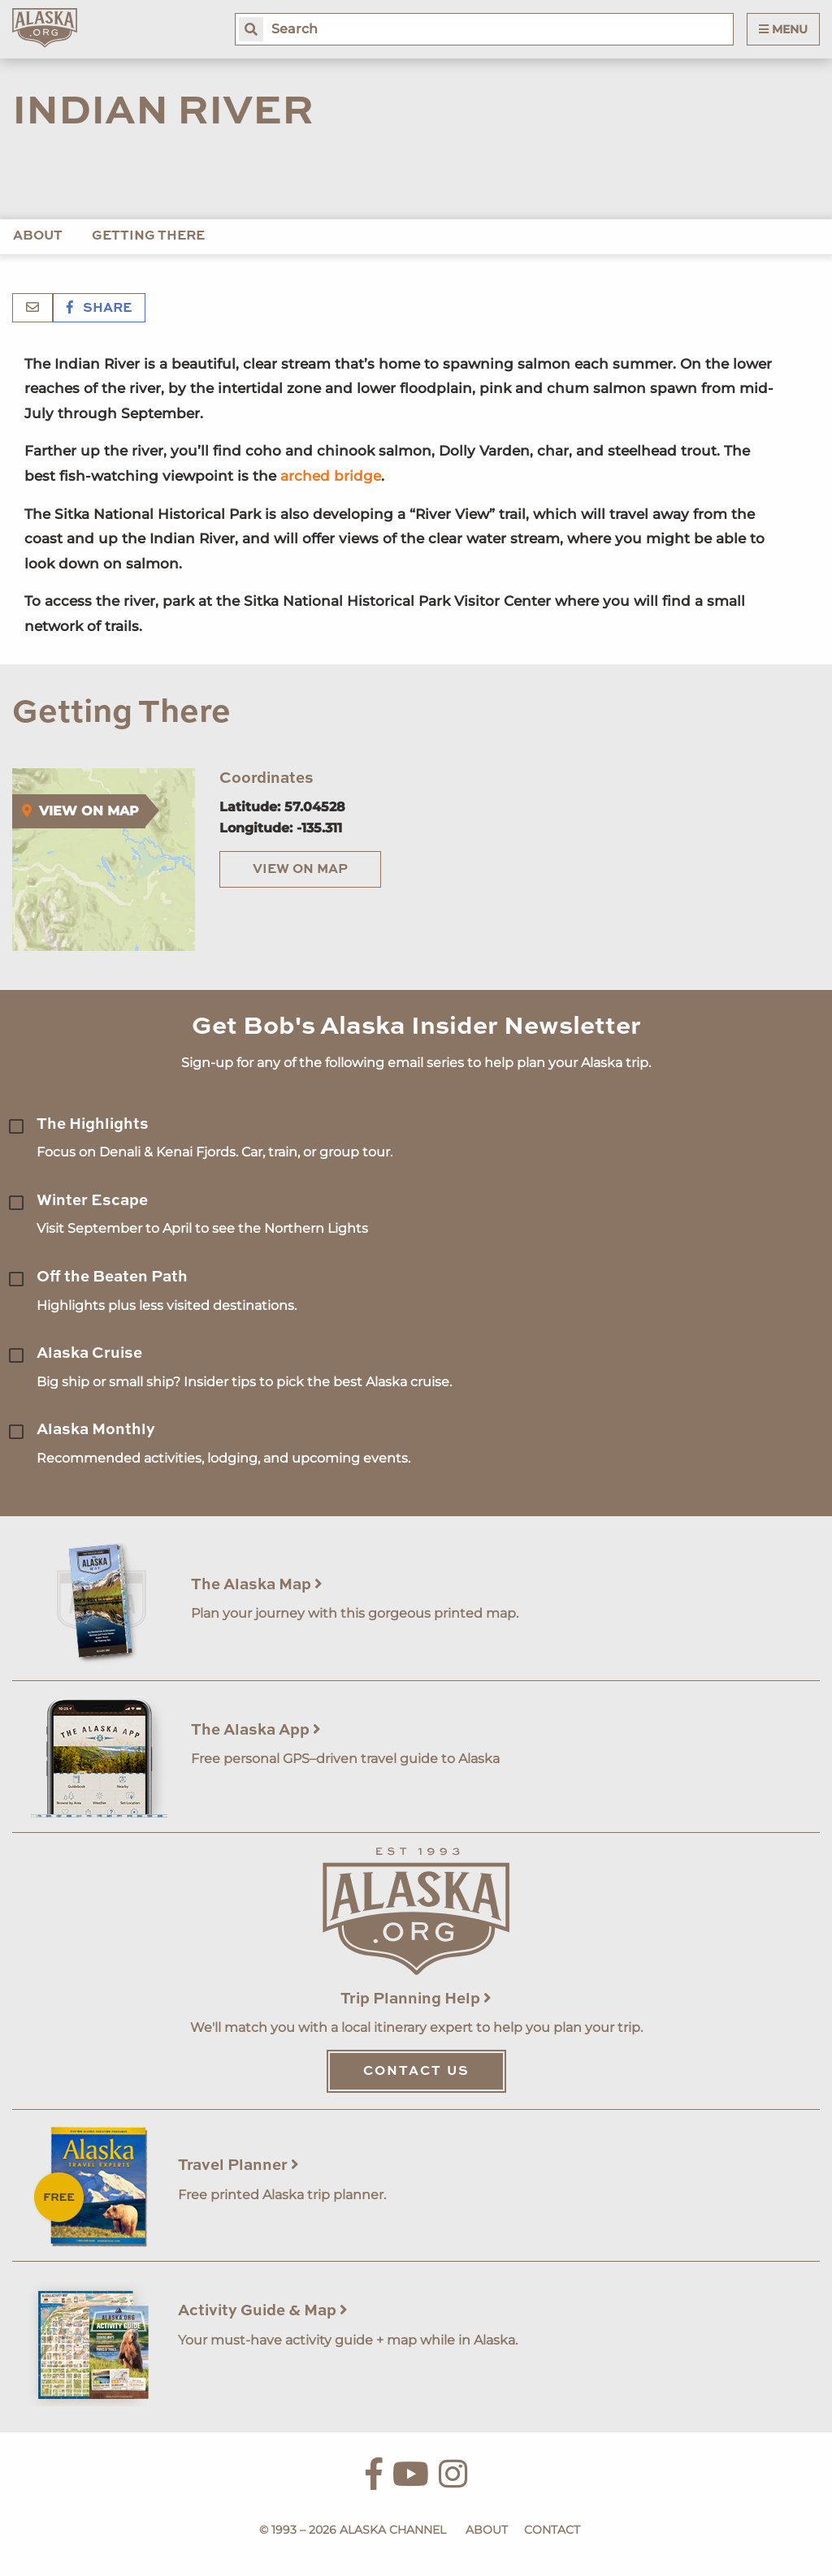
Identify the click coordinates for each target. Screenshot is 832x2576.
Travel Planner (238, 2165)
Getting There (148, 236)
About (38, 236)
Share (99, 308)
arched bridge (330, 476)
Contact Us (416, 2071)
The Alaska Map (257, 1585)
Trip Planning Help (416, 1999)
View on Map (300, 869)
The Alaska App (256, 1730)
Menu (783, 29)
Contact (552, 2529)
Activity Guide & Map (263, 2311)
